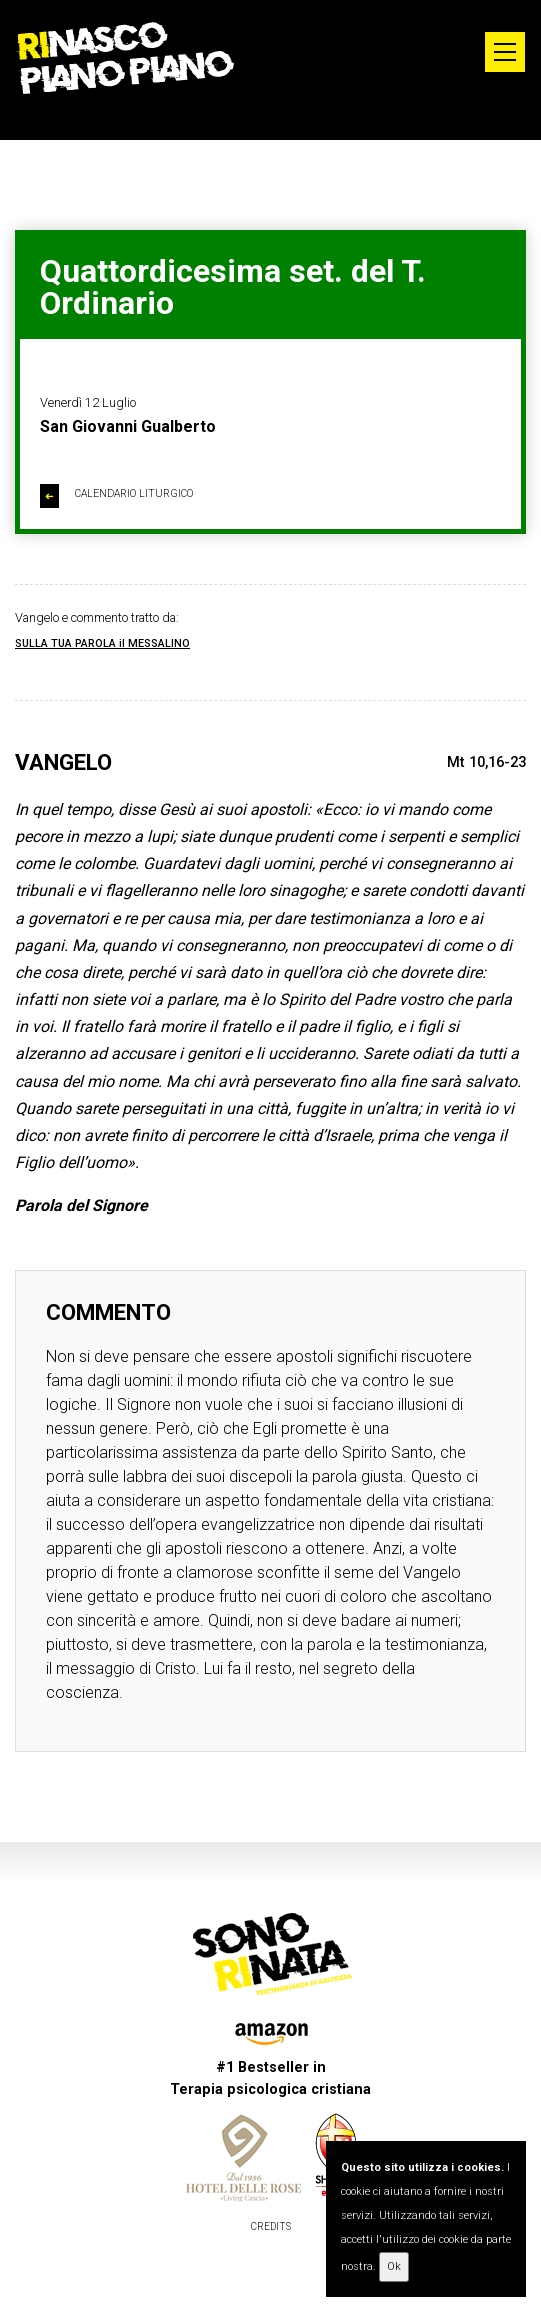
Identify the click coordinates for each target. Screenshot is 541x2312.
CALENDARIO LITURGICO (116, 496)
